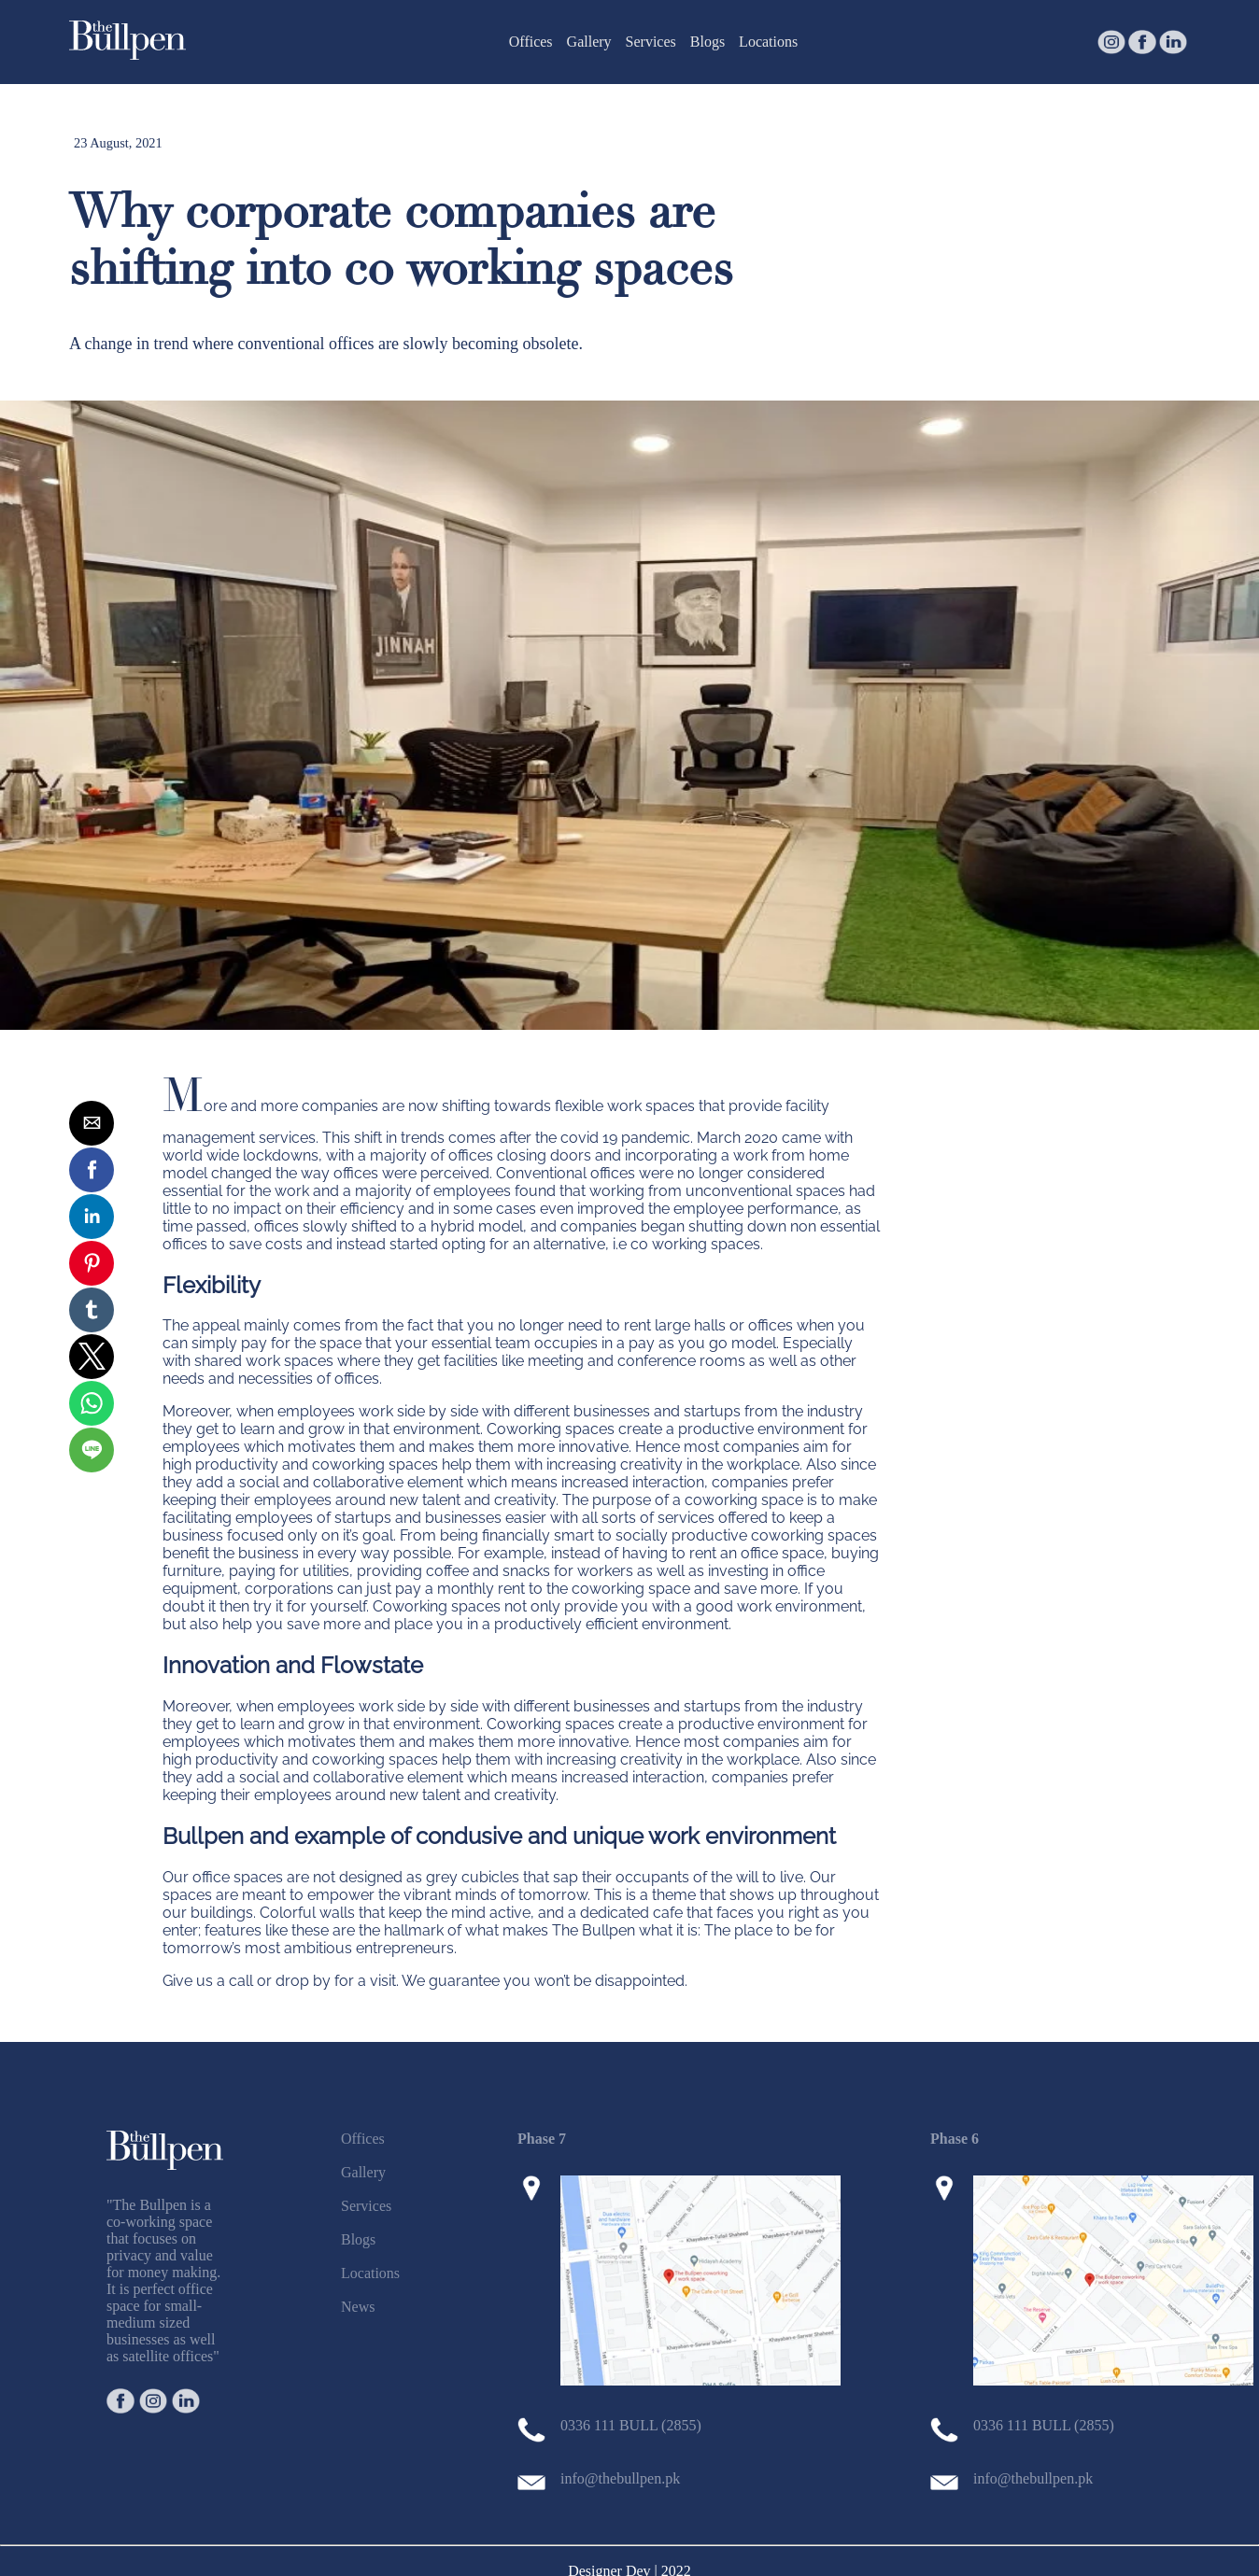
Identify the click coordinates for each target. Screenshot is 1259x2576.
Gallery (589, 41)
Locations (768, 41)
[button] (91, 1123)
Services (651, 41)
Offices (531, 41)
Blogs (707, 41)
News (358, 2307)
